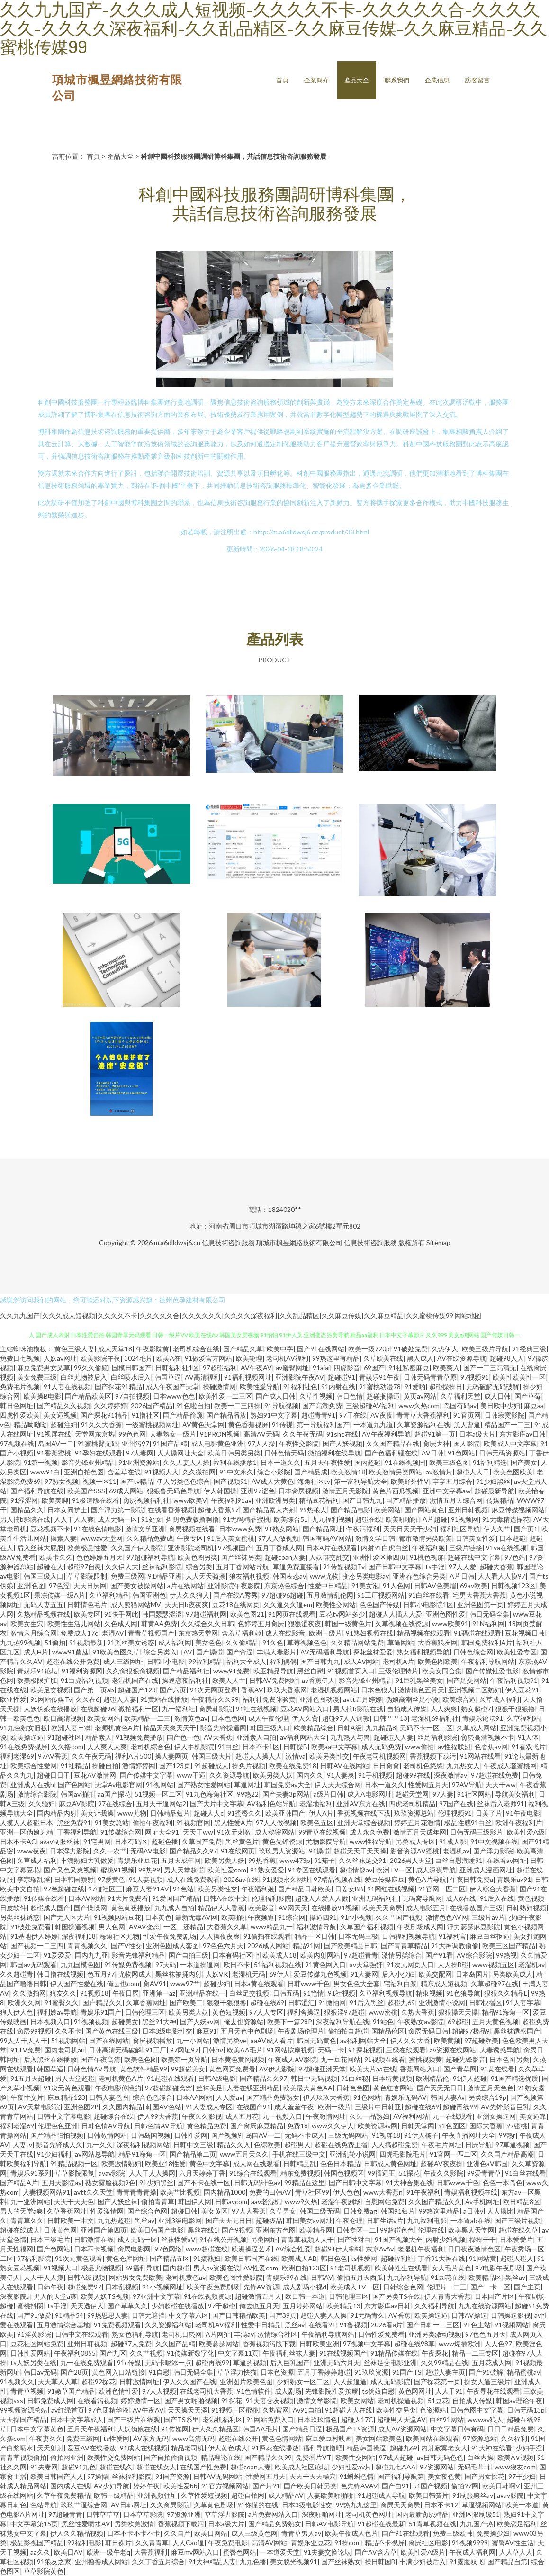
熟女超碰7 (476, 1709)
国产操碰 (209, 1652)
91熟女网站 (282, 1529)
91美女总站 (112, 1822)
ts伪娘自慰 (378, 2391)
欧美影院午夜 (100, 1358)
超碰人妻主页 (445, 2372)
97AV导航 (467, 1785)
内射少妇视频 (446, 2239)
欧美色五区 (316, 1822)
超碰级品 (269, 2220)
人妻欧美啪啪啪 (330, 2495)
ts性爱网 (364, 2258)
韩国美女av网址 (309, 2220)
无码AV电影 (148, 1851)
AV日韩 (433, 1453)
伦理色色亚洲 (58, 2126)
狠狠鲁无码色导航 (173, 1491)
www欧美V (190, 1500)
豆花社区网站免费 (36, 2344)
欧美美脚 (55, 1500)
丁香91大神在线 (441, 2258)
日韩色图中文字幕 (476, 2410)
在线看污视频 (97, 2400)
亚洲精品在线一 (202, 1993)
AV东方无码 (151, 2438)
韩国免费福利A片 (487, 1642)
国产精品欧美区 (88, 1396)
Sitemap (438, 1242)
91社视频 (341, 1993)
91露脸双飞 (467, 2562)
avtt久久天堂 (93, 2192)
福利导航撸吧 (322, 2448)
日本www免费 (240, 1529)
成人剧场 (288, 2391)
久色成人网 (120, 1623)
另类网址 (264, 2239)
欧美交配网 (435, 1974)
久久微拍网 (199, 1472)
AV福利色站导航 (271, 1803)
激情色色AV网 (447, 1917)
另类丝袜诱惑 (20, 1917)
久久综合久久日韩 (207, 1623)
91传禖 (282, 1424)
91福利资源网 (82, 1671)
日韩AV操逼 (469, 2315)
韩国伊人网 (194, 2201)
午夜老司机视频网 (379, 1756)
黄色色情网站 (282, 2438)
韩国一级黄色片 (348, 1623)
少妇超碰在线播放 (177, 2306)
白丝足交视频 (249, 1993)
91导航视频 (281, 1405)
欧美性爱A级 (526, 1832)
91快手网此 (121, 1614)
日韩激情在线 (94, 2239)
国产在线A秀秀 (235, 1595)
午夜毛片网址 (441, 2145)
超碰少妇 (217, 1983)
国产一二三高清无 (489, 1368)
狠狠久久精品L (505, 1993)
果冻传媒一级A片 (59, 1595)
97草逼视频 (512, 2145)
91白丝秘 (355, 2078)
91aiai (321, 1368)
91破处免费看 (30, 1927)
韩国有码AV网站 (327, 1538)
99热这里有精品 (336, 1358)
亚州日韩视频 (468, 1510)
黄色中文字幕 (209, 2164)
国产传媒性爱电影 (492, 1671)
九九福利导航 (407, 2277)
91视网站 (159, 1785)
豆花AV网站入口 (304, 1709)
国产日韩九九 (362, 1500)
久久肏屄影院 (170, 2505)
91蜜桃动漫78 (380, 1387)
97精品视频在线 (337, 1879)
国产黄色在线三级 (111, 2031)
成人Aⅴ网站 (361, 1661)
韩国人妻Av (448, 2097)
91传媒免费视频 (128, 1965)
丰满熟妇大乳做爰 (87, 1860)
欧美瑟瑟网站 (219, 2344)
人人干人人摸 (43, 2277)
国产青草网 (460, 2069)
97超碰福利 (220, 1368)
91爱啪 (415, 1387)
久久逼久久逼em (287, 1604)
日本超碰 (512, 1538)
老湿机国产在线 (135, 1680)
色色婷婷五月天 (99, 1557)
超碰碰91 (341, 1377)
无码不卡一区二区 (426, 1728)
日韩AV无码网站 (217, 2476)
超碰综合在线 (114, 2116)
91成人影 (453, 1841)
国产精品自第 (507, 2562)
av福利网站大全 (303, 1737)
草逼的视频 (249, 2363)
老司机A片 (398, 1661)
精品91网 (306, 1946)
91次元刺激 (234, 1832)
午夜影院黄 (152, 1349)
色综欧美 (267, 2145)
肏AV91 (154, 1983)
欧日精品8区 (521, 2201)
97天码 (165, 1965)
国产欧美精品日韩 (350, 1946)
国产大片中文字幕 (216, 1803)
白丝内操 (480, 2457)
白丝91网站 (447, 2419)
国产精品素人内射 (269, 1510)
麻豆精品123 (66, 2097)
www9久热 (301, 2201)
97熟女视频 (62, 1481)
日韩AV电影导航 (329, 2524)
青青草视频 (27, 2391)
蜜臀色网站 (239, 2552)
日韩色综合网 (473, 1652)
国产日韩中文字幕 (395, 1567)
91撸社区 (145, 1415)
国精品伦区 (388, 2031)
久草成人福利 (499, 1699)
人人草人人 (515, 2552)
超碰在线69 (267, 2002)
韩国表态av (289, 1576)
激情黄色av (190, 1718)
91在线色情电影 (97, 1529)
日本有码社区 (232, 1955)
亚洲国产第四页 (104, 2230)
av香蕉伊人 (318, 1680)
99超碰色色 (397, 2230)
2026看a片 (387, 2325)
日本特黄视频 (392, 2078)
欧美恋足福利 (517, 2524)
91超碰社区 (64, 1737)
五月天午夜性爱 (327, 1462)
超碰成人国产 (50, 1908)
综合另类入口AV (168, 1652)
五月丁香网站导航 (242, 1567)
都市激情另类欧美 (425, 1538)
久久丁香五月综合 (158, 2562)
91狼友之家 (54, 2562)
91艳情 (313, 1993)
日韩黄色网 (60, 2230)
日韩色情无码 (284, 1453)
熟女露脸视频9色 (110, 2182)
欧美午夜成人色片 (351, 2533)
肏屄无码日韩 (428, 2031)
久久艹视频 (146, 2353)
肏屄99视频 (34, 2031)
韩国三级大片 (212, 1756)
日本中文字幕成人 (76, 2419)
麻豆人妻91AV (147, 1889)
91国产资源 (172, 2476)
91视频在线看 (384, 2059)
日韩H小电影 (166, 1661)
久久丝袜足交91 (362, 1860)
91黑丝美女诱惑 (130, 1642)
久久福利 (514, 2438)
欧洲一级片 (325, 1633)
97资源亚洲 (184, 2514)
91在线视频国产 (343, 2353)
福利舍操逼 (303, 2012)
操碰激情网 (219, 1387)
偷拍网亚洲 (66, 2457)
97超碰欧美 (481, 2040)
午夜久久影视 (202, 2116)
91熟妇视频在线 (369, 1633)
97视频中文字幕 (366, 2344)
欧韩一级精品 (114, 2495)
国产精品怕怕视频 (56, 2135)
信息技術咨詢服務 (228, 1242)
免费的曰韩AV (270, 2192)
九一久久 (99, 2145)
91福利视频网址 (247, 1377)
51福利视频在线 (277, 1965)
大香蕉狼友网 (438, 1642)
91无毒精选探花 (506, 1519)
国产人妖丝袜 (117, 2201)
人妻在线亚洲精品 (252, 2088)
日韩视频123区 (513, 1586)
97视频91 (474, 1377)
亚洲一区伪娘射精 (26, 1832)
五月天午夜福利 (90, 2429)
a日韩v (473, 2211)
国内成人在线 (70, 2486)
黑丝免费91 (74, 1822)
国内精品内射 (57, 1813)
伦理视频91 (455, 1813)
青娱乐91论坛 (37, 1671)
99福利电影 (84, 2543)
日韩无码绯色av (257, 2182)
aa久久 (40, 2552)
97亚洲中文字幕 (156, 2296)
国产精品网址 (322, 1529)
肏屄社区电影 (428, 2543)
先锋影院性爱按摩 (331, 2391)
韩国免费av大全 (287, 1785)
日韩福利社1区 (177, 1368)
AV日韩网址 (128, 2505)
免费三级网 (127, 1576)
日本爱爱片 (516, 2239)
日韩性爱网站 (30, 2353)
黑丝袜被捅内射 (178, 1974)
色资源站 (433, 2410)
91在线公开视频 (223, 2239)
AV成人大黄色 (273, 1481)
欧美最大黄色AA (308, 2088)
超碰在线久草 (518, 2230)
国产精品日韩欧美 (304, 1889)
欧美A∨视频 (515, 2457)
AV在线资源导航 (461, 1358)
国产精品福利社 (186, 1671)
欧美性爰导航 (259, 1387)
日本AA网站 (194, 2097)
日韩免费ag (360, 2211)
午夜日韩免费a (471, 1879)
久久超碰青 (16, 1974)
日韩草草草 (102, 2514)
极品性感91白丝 (468, 1822)
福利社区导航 (460, 1529)
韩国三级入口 (43, 1576)
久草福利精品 (109, 1595)
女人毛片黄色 (451, 2268)
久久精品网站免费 (357, 1642)
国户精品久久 (102, 2002)
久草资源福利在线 (423, 1424)
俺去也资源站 (243, 2021)
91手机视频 (375, 1775)
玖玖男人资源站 (282, 1851)
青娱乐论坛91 (482, 1718)
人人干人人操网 (152, 2173)
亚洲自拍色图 (84, 1472)
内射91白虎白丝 (384, 1548)
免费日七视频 (20, 1358)
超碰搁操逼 (383, 1396)
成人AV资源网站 (402, 2429)
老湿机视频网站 (334, 1690)
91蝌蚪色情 (357, 2476)
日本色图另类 (509, 2059)
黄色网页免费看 (232, 2069)
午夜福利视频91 (514, 1680)
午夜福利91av (231, 1500)
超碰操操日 (445, 1387)
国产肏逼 (239, 1652)
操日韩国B (380, 2562)
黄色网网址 (415, 2391)
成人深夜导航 (436, 1870)
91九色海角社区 (209, 1794)
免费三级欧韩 (453, 2533)
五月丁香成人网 (279, 1548)
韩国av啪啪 (77, 1794)
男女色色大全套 (356, 1983)
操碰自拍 (105, 1766)
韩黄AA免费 (159, 1623)
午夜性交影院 (299, 1443)
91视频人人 (161, 1472)
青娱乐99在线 (286, 2277)
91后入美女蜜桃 (230, 1538)
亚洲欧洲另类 (275, 1500)
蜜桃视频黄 (425, 2059)
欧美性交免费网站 (113, 2457)
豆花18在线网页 (236, 1604)
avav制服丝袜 (60, 1841)
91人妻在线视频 (67, 1387)
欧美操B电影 (42, 1396)
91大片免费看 (128, 1898)
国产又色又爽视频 (70, 1870)
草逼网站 (400, 1642)
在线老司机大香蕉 (206, 2391)
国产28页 (74, 2372)
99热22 (248, 1794)
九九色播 (253, 2562)
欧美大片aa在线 (373, 2069)
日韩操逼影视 (511, 2315)
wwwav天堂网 (102, 1538)
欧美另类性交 (329, 1756)
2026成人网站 (268, 1946)
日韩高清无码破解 (115, 2050)
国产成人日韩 (276, 1396)
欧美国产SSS (86, 1491)
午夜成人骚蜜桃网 (510, 1766)
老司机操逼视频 (401, 2400)
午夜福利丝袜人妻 (288, 2353)
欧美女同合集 (442, 1671)
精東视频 (429, 1993)
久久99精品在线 (444, 2363)
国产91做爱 (34, 2315)
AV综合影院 (474, 1955)
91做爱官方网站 (208, 1358)
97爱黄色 (111, 1879)
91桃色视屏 (427, 1557)
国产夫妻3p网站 (286, 1794)
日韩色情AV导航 (91, 2069)
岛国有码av (460, 1405)
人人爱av (229, 2097)
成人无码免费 (381, 1747)
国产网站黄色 (424, 1510)
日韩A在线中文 (225, 1898)
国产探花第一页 (437, 2381)
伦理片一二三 (447, 2287)
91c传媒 (129, 2363)
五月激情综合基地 (63, 2325)
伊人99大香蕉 (157, 2116)
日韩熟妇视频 (526, 1908)
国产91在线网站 (320, 1349)
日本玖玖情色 (317, 2419)
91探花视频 (365, 2050)
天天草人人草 (58, 2381)
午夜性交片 (27, 2097)
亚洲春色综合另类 (419, 1576)
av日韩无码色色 (440, 2457)
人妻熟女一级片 (173, 1434)
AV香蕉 (399, 2315)
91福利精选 (490, 1462)
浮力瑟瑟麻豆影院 (473, 1927)
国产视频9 (226, 2135)
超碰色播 (165, 1841)
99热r (507, 2135)
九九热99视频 (20, 1642)
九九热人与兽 (350, 1737)
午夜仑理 (349, 2220)
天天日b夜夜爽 (186, 1604)
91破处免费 (411, 1349)
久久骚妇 (41, 1803)
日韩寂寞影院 (504, 1415)
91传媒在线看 (44, 1898)
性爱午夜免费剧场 (169, 1936)
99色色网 (132, 1434)
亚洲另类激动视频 (434, 2334)
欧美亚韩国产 (285, 1813)
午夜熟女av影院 (420, 2021)
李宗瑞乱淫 (33, 1879)
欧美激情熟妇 (121, 2164)
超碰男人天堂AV (401, 2419)
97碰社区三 (105, 1889)
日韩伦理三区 (145, 2012)
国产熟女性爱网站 (203, 1785)
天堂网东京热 (95, 1434)
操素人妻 (63, 1538)
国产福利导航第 (401, 2476)
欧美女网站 (103, 1718)
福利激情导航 (316, 1927)
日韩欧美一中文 (70, 2220)
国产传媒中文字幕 (146, 1775)
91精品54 (69, 2315)
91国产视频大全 (398, 2239)
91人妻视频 (146, 1879)
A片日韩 (462, 1576)
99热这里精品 (439, 2211)
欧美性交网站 (336, 1604)
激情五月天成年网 (419, 1832)
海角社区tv (313, 1481)
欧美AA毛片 (245, 2050)
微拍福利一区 (138, 1709)
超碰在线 (368, 1519)
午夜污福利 (362, 1529)
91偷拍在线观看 (267, 1936)
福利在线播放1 (235, 1462)
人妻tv (22, 2145)
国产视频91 (231, 1481)
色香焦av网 (491, 1747)
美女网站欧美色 (379, 2438)
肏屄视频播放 (152, 2040)
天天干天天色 (74, 2201)
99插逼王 (381, 2173)
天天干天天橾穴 (312, 2476)
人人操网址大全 (180, 1453)
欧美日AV (68, 2552)
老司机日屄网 (182, 2334)
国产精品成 (310, 1472)
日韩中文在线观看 (81, 2334)
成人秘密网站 (275, 1832)
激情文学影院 (317, 2400)
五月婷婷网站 (303, 2306)
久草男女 (283, 2211)
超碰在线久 (116, 2467)
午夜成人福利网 (472, 2552)
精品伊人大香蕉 (221, 1908)
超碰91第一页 (434, 1434)
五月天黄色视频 (495, 2021)
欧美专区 (87, 1614)
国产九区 (112, 2353)
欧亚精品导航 (273, 1671)
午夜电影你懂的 (118, 2088)
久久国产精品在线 (392, 1443)
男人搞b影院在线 (25, 1519)
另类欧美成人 (512, 1974)
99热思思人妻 (107, 2315)
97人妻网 (139, 1453)
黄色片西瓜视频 (395, 1491)
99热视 (506, 1955)
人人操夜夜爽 (220, 1936)
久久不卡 (68, 2031)
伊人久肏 (305, 1718)
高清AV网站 (269, 2543)
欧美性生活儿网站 (73, 1623)
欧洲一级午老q (108, 2552)
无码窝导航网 (422, 1898)
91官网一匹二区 (442, 1889)
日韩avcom (231, 2201)
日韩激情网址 (139, 2381)
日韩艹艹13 (390, 1718)
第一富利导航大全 (360, 1481)
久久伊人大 (121, 1567)
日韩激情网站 (107, 2135)
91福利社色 (300, 1387)
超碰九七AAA (395, 2467)
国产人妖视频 (342, 1443)
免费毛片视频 (20, 1387)
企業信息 (437, 80)
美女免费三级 (37, 1377)
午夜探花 (435, 2353)
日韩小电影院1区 (428, 1604)
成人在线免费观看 (193, 1879)
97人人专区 (266, 2012)
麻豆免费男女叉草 (43, 1368)
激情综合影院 (37, 1794)
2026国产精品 (151, 1405)
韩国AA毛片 (261, 2429)
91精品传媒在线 (394, 2353)
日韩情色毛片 (87, 1604)
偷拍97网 (464, 2486)
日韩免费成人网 (50, 2400)
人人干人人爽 (74, 1519)
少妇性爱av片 (351, 2467)
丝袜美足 (209, 2088)
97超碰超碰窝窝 (168, 2088)
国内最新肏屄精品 (422, 2514)
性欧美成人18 (276, 1955)
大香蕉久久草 (227, 1927)
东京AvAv (380, 2249)
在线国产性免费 (203, 2467)
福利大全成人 (246, 1661)
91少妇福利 (54, 2154)
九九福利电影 (427, 2220)
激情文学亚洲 (145, 1529)
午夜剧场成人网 (420, 1927)
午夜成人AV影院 (292, 2059)
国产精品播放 (226, 1415)
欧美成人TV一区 (354, 2287)
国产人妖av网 (200, 2021)
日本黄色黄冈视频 (237, 2059)
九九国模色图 (80, 1965)
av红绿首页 (67, 2410)
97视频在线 (17, 1443)
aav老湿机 (266, 2201)
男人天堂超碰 (184, 1870)
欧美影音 (261, 1908)
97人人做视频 (278, 1538)
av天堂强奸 (366, 1965)
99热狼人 (313, 1510)
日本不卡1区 (261, 1747)
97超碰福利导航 (150, 1557)
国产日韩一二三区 (432, 2325)
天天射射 (50, 2448)
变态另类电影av (365, 1576)
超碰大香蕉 (496, 1567)
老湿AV (113, 1633)
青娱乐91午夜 (379, 1377)
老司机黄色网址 (368, 2514)
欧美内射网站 (320, 1955)
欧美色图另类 (197, 1557)
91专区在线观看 (311, 1870)
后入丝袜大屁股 (40, 1548)
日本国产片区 (494, 2296)
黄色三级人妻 (74, 1349)
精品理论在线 (221, 2457)
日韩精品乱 (299, 2164)
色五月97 (101, 1974)
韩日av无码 (40, 2372)
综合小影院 (273, 1472)
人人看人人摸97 (501, 1576)
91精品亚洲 (165, 1576)
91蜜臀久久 (244, 1813)
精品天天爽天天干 (169, 1728)
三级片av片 (488, 1917)
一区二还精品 (183, 1927)
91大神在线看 (491, 2448)
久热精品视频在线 (43, 1614)
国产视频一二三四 (36, 1946)
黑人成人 (420, 1358)
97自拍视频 (132, 1396)
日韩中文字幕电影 (63, 2116)
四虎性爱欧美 (20, 1415)
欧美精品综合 (313, 1728)
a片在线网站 (185, 1586)
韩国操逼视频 (75, 1927)
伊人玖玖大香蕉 (326, 2097)
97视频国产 (235, 1548)
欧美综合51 (291, 1519)
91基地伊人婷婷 (34, 1936)
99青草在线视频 (322, 1832)
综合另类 (199, 1567)
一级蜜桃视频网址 (152, 1424)
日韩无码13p (526, 2410)
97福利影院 (34, 2258)
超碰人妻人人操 (323, 2315)
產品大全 (356, 80)
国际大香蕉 (486, 2126)
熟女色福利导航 (135, 2334)
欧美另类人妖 (273, 1775)
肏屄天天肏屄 (400, 2505)
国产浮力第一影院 (117, 1510)
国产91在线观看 (405, 2533)
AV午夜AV (256, 1368)
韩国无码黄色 (316, 2040)
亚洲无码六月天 (337, 2363)
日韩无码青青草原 (430, 1377)
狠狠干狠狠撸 (515, 1709)
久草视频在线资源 (401, 1623)
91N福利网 (488, 1623)
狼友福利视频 (249, 1576)
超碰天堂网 (412, 1794)
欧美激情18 (348, 1472)
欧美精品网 (316, 2230)
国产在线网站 (109, 2040)
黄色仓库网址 (126, 2258)
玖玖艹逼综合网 (84, 2505)
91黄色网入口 (325, 1965)
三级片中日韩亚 (378, 2107)
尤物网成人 (135, 1974)
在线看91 (322, 2325)
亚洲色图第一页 (480, 1604)
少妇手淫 (529, 2448)
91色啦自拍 (193, 1405)
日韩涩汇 (301, 2002)
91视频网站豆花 (117, 1917)
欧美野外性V (410, 1481)
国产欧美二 (186, 2002)
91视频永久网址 (286, 1879)
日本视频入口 (50, 2021)
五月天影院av (61, 2182)
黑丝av (144, 2220)
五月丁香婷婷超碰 (324, 2372)
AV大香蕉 (218, 1737)
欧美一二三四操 (237, 1405)
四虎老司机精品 (412, 1803)
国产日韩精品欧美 (238, 2315)
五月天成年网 (181, 1860)
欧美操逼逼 (27, 1737)
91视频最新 (86, 1642)
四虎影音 (346, 1368)
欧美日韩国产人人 (56, 2476)
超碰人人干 (472, 1472)
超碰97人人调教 (345, 1718)
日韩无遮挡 (148, 2315)
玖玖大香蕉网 (287, 1690)
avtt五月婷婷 (362, 1699)
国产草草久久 (127, 2306)
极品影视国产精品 (36, 2543)
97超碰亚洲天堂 (322, 2069)
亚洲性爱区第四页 (379, 1557)
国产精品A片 (19, 2182)
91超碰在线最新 (381, 2524)
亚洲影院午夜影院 (234, 1586)
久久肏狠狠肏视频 (132, 1671)
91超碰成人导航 (381, 2495)
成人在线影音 (285, 1633)
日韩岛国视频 (151, 2135)
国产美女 (524, 1462)
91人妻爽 (340, 1775)
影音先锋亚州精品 (88, 1462)
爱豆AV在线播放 (91, 2448)
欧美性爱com (226, 1870)
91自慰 (159, 2372)
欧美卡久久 (55, 1557)
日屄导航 (478, 2145)
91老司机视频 (350, 2268)
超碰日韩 (184, 2211)
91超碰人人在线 (348, 2410)
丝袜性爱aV (178, 2239)
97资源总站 (480, 2438)
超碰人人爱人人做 (321, 1898)
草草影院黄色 (43, 2571)
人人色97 (498, 2344)
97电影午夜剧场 (498, 2268)
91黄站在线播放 (164, 1699)
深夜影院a (15, 2296)
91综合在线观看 (253, 2173)
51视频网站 (68, 2040)
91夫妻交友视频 (269, 2400)
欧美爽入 (446, 1368)
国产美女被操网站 (136, 1586)
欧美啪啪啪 (402, 1519)
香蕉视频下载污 (433, 1756)
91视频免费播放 (139, 1737)
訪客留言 (477, 80)
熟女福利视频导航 (423, 1652)
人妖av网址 (60, 1358)
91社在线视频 (256, 1709)
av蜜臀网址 (292, 1368)
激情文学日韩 (375, 1538)
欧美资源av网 (377, 2126)
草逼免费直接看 (296, 1567)
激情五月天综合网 (456, 1500)
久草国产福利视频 (366, 1927)
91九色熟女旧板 (23, 1728)
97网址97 (184, 2050)
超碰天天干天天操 (360, 1851)
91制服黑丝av (472, 2495)
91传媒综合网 (120, 1832)
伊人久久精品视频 (76, 2533)
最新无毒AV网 (196, 1917)
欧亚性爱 (13, 1699)
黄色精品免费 (206, 2126)
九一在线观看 (452, 2116)
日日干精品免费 (510, 2429)
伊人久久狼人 (189, 1595)
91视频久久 (17, 2381)
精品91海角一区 (505, 2012)
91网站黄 (482, 2258)
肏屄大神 (436, 1443)
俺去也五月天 (259, 2306)
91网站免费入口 (270, 2419)
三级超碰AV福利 (370, 1405)
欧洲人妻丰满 (71, 1728)
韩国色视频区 (344, 2173)
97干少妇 (522, 2476)
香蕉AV (252, 1690)
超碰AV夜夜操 (442, 2164)
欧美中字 (280, 1349)
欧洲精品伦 (432, 2078)
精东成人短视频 (444, 1983)
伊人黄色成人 (228, 2448)
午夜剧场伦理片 (301, 2031)
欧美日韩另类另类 (234, 1453)
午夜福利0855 (75, 2353)
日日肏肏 (386, 1766)
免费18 (297, 2126)
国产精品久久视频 (63, 1405)
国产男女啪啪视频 (190, 2400)
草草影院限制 (87, 1576)
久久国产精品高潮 (507, 2154)
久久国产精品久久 (434, 2201)
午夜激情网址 (326, 2116)
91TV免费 (25, 2050)
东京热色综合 (284, 1586)
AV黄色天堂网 (203, 1424)
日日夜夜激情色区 (474, 2249)
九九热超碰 (114, 2220)
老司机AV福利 (287, 1358)
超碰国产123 (137, 1690)
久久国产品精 (175, 2344)
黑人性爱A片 (233, 1822)
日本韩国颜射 (74, 1879)
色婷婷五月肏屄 (261, 1623)
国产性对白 (354, 2239)
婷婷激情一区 (141, 2400)
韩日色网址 (16, 1405)
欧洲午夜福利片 (518, 1822)
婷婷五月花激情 (417, 1822)
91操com (347, 2543)
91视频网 (464, 1519)
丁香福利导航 (77, 1832)
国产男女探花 (484, 2476)
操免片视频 (248, 1766)
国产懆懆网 (90, 1908)
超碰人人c (209, 1813)
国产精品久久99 (268, 2457)
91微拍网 (332, 2002)
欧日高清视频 (63, 1718)
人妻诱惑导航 (500, 2050)
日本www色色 (174, 1396)
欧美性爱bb (180, 2486)
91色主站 (477, 2325)
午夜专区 (190, 1538)
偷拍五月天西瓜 (360, 2277)
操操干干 (482, 2239)
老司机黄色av (186, 2277)
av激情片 (439, 1472)
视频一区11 (99, 1481)
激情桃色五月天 (421, 1690)
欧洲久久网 (24, 2002)
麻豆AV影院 (76, 1803)
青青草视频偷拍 (23, 2457)
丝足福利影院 (437, 1737)
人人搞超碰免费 (394, 2145)
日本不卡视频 (94, 2249)
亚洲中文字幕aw (447, 1491)
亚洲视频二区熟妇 (474, 1690)
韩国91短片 (398, 2211)
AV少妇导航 (111, 2486)
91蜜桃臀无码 (97, 1443)
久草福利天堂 (460, 1396)
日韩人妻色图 (109, 2097)
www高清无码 (193, 2438)
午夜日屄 (125, 1993)
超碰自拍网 (247, 2495)
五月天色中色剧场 (247, 2031)
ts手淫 (435, 1567)
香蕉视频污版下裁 (269, 2344)
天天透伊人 (87, 2306)
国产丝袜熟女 (341, 2562)
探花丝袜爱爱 (373, 1652)
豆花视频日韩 (525, 1633)
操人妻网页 (171, 1756)
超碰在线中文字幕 (474, 1557)
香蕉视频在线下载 (363, 1813)
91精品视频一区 (74, 2164)
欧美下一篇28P (289, 2021)
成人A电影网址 (369, 1794)
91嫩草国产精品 (71, 2391)
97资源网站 (437, 2467)
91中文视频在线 (494, 1841)
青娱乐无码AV (406, 2097)
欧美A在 (168, 1358)
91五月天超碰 (30, 2078)
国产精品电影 (350, 1510)
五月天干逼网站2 (161, 1803)
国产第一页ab (94, 1690)
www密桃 (383, 2012)
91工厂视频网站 (381, 1595)
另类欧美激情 (134, 2524)
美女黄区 (214, 2211)
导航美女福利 (515, 1794)
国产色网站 (74, 1785)
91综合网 (292, 1917)
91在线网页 (238, 1851)
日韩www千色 (309, 1983)
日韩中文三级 (193, 2145)
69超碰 (458, 2021)
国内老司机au (65, 2050)
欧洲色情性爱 (118, 2391)
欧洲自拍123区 (304, 2268)
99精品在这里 (304, 2182)
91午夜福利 (423, 2192)
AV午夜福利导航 (386, 1434)
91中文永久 (236, 1472)
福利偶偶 (283, 1661)
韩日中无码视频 (314, 2078)
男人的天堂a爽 (21, 2211)
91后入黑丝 (367, 2002)
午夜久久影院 (443, 2173)
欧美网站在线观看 (432, 2438)
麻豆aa (534, 1405)
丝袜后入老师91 (500, 1803)
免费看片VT (314, 2457)
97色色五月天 (485, 2334)
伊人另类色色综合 (183, 1481)
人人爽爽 (444, 1709)
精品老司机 (187, 2448)
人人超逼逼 (350, 2381)
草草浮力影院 (224, 2514)
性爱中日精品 (328, 1586)
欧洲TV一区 (394, 1870)
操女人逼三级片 (487, 2381)
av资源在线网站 (453, 2050)
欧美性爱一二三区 (225, 1396)
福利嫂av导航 (57, 2012)
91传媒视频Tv (344, 1567)
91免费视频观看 (117, 2325)
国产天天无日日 (440, 2088)
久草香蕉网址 (146, 2002)
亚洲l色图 (31, 1586)
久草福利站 (523, 1718)
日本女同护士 (67, 1510)
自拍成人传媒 (407, 1709)
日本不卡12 (441, 2505)
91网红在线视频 (390, 1889)
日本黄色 (158, 1917)
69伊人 (279, 1974)
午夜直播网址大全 (468, 2135)
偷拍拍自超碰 (348, 2031)
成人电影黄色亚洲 (217, 1443)
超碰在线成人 (20, 2230)
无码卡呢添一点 (168, 2363)
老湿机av (456, 1851)
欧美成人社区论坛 (301, 2467)
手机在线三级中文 (298, 2154)
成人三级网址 (123, 1661)
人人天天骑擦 (205, 1576)
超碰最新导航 (494, 1491)
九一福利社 (178, 1709)
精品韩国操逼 (366, 2448)
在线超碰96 (98, 1709)
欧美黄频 (447, 2040)
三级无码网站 (348, 2135)
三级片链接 (465, 1548)
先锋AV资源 (261, 2287)
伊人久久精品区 (215, 2429)
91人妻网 (364, 1974)
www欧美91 (450, 1623)
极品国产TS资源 (350, 2429)
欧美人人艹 (228, 1680)
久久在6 (87, 1699)
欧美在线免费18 (292, 1766)
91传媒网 (175, 2429)
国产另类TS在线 (396, 2296)
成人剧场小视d (304, 2287)
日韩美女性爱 (475, 1538)
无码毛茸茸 (474, 2467)
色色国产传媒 (379, 1604)
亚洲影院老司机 (191, 1548)
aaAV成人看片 (272, 2040)
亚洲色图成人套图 (172, 1946)
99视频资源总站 (23, 2410)
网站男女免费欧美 (135, 2277)
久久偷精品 (242, 1642)
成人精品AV (286, 2495)
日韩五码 (286, 1993)
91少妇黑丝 (493, 1481)
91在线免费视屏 (23, 1747)
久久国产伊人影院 (137, 1548)
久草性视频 (316, 1396)
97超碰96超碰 (282, 1595)
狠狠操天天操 (458, 2012)
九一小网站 (192, 2040)
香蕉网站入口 (420, 2069)
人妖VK (217, 1974)
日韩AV (322, 2277)
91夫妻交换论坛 (327, 2552)
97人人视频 (159, 2391)
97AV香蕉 (53, 1756)
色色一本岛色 (502, 2182)
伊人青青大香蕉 (447, 2296)
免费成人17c (79, 1633)
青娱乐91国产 (101, 2012)
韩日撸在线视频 (60, 1974)
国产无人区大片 (67, 1917)
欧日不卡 (237, 1965)
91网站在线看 (480, 1756)
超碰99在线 (413, 1775)
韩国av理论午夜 (519, 2400)
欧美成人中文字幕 (510, 1443)
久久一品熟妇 (369, 2116)
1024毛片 (138, 1358)
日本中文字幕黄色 (36, 2429)
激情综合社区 (277, 2334)
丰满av (244, 2334)
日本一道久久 (280, 1462)
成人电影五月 (426, 1908)
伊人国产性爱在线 (76, 1983)
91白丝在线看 (428, 1595)
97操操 (97, 2476)
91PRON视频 (220, 1434)
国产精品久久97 (193, 1851)
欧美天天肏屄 (382, 1908)
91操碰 (319, 1851)
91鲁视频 (353, 2325)
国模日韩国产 (132, 1368)
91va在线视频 (506, 1548)
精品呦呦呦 (30, 1424)
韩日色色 (334, 2258)
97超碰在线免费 (494, 1775)
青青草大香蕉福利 (423, 1415)
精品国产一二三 (507, 1424)
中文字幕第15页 (34, 2524)
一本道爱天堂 (280, 2552)
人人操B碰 (453, 1965)
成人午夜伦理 (268, 1718)
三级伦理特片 (398, 1671)
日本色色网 (227, 1718)
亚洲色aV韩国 (487, 2164)
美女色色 (208, 1642)
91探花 (231, 2400)
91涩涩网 (24, 1500)
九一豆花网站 (340, 2059)
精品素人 (98, 1737)
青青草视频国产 (151, 1633)
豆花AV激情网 (95, 1775)
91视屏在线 (54, 1434)
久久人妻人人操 (186, 1462)
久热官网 (275, 2410)
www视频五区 (493, 1965)
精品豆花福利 (319, 1500)
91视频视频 (91, 2021)
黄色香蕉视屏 (248, 1424)
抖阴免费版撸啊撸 (192, 1519)
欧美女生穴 (27, 1623)
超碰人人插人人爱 (395, 1614)
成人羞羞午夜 (294, 2107)
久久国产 (177, 2533)
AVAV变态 (144, 1927)
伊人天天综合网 (338, 1785)
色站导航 (43, 2505)
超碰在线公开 (238, 2438)
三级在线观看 (406, 2050)
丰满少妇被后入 (422, 2562)
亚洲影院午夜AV (299, 1377)
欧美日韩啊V (501, 2486)
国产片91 (266, 2486)
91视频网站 (512, 2325)
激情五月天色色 (490, 2088)
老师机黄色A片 (117, 1728)
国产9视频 (237, 2230)
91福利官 (452, 1936)
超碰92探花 (98, 2381)
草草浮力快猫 (237, 2372)
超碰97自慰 (84, 1567)
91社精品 (74, 1766)
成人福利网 (174, 1642)
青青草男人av (301, 2533)
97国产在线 (456, 1803)
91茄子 (324, 1860)
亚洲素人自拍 (256, 1737)
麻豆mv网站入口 (195, 2552)
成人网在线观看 (256, 2164)
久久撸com (67, 1747)
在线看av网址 (506, 1860)
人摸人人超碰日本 (26, 1822)
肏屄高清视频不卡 (487, 1737)
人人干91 (449, 2391)
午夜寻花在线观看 (493, 2391)
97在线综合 (115, 1803)
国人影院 (466, 1443)
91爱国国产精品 (175, 1898)
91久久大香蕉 (101, 1424)
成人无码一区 (117, 1519)
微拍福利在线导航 (334, 1453)
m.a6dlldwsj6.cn (177, 1242)
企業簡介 (316, 80)
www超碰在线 (207, 2249)
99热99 (149, 1870)
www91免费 (231, 1671)
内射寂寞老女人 (444, 2448)
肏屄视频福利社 (146, 1500)
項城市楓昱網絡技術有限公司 (299, 1242)
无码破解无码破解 (492, 1387)
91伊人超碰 (470, 2078)
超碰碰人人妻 (394, 1737)
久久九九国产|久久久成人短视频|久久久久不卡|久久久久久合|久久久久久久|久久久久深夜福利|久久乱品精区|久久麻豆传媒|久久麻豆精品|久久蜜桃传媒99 (226, 1315)
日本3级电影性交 (167, 2031)
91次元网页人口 (410, 1965)
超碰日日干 (53, 1775)
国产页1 (526, 1529)
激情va (296, 1756)
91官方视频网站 (225, 2486)
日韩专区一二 (356, 2230)
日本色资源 (277, 2372)
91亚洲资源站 (138, 1462)
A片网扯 (218, 2334)
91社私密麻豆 (408, 1368)
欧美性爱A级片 (423, 2552)
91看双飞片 (529, 1747)
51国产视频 (430, 2486)
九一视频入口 (282, 2116)
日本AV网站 (86, 1898)
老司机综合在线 (196, 1349)
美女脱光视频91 (293, 2562)
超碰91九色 (79, 2467)
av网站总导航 (95, 2154)
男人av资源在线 (216, 2268)
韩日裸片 (118, 2543)
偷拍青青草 (157, 2201)
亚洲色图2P (81, 2107)
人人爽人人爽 (107, 1747)
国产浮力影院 (493, 1851)
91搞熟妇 (207, 2258)
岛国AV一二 (55, 1443)
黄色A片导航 (427, 1879)
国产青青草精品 (404, 1946)
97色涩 (59, 1586)
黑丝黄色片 (242, 1841)
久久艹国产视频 (399, 1917)
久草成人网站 (476, 1728)
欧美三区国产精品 (508, 1946)
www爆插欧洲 (460, 2344)
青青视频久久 (87, 1946)
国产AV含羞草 (376, 2552)
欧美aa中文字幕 (334, 1747)
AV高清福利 (202, 1377)
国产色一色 (183, 1737)
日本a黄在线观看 (259, 1983)
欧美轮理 (249, 1358)
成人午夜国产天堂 (172, 1387)
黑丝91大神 (159, 2021)
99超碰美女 (188, 2069)
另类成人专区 (415, 1841)
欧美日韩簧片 (429, 2495)
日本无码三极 (358, 1936)
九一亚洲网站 (30, 2201)
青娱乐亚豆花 (137, 1860)
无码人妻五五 (43, 1604)
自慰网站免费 (385, 2201)
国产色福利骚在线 (391, 1453)
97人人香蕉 (249, 2211)
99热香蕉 (262, 1860)
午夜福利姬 (428, 1548)
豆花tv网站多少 (342, 1614)
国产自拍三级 (188, 1955)
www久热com (419, 1405)
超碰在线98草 (414, 2344)
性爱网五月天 (428, 1785)
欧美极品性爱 (87, 1548)
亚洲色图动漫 (319, 1699)
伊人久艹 (497, 1529)
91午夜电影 (523, 1813)
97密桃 (516, 2126)
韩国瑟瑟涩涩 (162, 1614)
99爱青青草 (484, 2173)
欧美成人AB (299, 2258)
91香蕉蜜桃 (54, 1453)
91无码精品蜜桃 (246, 1519)
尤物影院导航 (326, 1841)
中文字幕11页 (238, 2353)
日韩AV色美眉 (435, 1586)
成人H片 (36, 1652)
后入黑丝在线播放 (50, 2059)
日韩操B (295, 1747)
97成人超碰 (396, 2457)
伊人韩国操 (220, 1491)
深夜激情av (450, 1775)
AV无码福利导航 (324, 1652)
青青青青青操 (136, 2192)
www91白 (45, 1472)
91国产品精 (170, 1443)
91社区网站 (474, 1794)
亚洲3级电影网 (180, 2220)
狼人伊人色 (16, 2012)
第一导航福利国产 (323, 1424)
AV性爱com (260, 2268)
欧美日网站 (210, 2533)
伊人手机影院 (194, 1747)
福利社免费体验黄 (269, 1699)
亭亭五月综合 (452, 1481)
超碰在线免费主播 (341, 2145)
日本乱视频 (121, 2287)
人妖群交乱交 (329, 1557)
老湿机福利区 (223, 2419)
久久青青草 (152, 2543)
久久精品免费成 (149, 1538)
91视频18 (94, 1993)
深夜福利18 (79, 1936)
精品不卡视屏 (385, 2543)
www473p (294, 1860)
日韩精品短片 (170, 1813)
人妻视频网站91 (46, 2192)
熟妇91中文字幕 (273, 1415)
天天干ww (501, 1785)
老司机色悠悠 (423, 1766)
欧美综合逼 (459, 1699)
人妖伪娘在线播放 (50, 1709)
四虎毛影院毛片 (402, 2154)
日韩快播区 (485, 2002)
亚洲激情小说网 (442, 2002)
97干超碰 (221, 2306)
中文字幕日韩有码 (457, 2429)
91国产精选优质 (514, 2078)
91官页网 (467, 1415)
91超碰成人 (211, 1766)
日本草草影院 (143, 2514)
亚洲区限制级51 (476, 2514)
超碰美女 (125, 2021)
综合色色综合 (152, 2097)
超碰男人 (297, 2145)
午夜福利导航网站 (487, 1661)
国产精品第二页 (193, 2154)
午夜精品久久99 (215, 1699)
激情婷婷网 (138, 1766)
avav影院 (112, 2173)
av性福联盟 (454, 1747)
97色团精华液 (108, 2410)
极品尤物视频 (101, 2268)
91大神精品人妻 (212, 2562)
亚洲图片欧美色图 (246, 2381)
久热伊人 (445, 1349)
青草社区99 (312, 2192)
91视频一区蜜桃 (235, 2410)
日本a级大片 (477, 1434)
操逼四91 (323, 1917)
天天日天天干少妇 (409, 1529)
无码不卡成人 (304, 2135)
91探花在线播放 (275, 2448)
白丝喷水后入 (131, 1377)
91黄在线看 (497, 2069)
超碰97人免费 (131, 2344)
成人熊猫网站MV (136, 1604)
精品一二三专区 (475, 2353)
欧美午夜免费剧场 (213, 2287)
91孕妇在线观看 (98, 1453)
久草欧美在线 (383, 1358)
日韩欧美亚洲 (319, 2344)
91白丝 (228, 1747)
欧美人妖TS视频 (105, 2296)
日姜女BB (349, 1889)
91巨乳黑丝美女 (419, 1680)
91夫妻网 (44, 2467)
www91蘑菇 (70, 1652)
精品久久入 (233, 2145)
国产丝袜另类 (241, 1557)
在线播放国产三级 (476, 1908)
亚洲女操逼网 (496, 2116)
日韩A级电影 (217, 2078)
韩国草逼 (167, 1377)
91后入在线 (497, 1898)
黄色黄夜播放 (131, 1908)
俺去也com (123, 1983)
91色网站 (461, 1453)
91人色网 (396, 1586)
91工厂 (155, 2050)
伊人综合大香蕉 (492, 1889)
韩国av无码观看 (33, 1965)
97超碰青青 (361, 1955)
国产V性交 (126, 1946)
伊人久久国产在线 (189, 2381)
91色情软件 (254, 2391)
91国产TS (407, 2372)
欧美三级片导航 (485, 1349)
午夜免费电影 (228, 2543)
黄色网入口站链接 (118, 2372)
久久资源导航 (229, 1775)
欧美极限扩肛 (37, 1680)
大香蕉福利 (150, 2552)
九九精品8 (381, 1728)
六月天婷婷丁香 (202, 2173)
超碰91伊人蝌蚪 (338, 2249)
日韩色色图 (352, 2088)
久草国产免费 (202, 1841)
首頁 (282, 80)
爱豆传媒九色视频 (320, 1974)
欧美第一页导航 (184, 2059)
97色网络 (168, 2249)
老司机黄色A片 (121, 2078)
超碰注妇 (64, 1424)
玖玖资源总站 (414, 1813)
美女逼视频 (60, 1415)
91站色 (383, 2021)
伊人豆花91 (522, 1690)
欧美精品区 (485, 2277)
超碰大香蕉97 (218, 1510)
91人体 (528, 1737)
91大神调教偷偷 (454, 1946)
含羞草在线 (124, 1472)
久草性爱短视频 (204, 2495)
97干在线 (353, 1415)
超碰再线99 (460, 2107)
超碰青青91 (318, 1415)
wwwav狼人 (485, 2419)
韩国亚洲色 (149, 1595)
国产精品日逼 (302, 2429)
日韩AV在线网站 (344, 1766)
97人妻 (442, 1794)
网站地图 (468, 1315)
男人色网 (112, 1927)
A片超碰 (435, 1519)
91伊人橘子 (421, 2135)
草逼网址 (247, 1785)
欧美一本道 (522, 2505)
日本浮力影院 (70, 1851)
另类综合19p (487, 2097)
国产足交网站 (466, 1680)
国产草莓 (527, 1396)
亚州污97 (135, 1443)
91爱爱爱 (57, 1955)
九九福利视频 (331, 1519)
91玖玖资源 (371, 2372)
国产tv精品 (136, 1481)
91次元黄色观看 (67, 2088)
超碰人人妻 (119, 1699)
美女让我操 (97, 1813)
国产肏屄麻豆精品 (256, 2126)
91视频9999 (470, 2543)
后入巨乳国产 (290, 2363)
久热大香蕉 (417, 2012)
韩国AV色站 (163, 2107)
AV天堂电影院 (39, 2107)
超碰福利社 (397, 2258)
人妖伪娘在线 (137, 2429)
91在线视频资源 (207, 2296)
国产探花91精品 (118, 1387)
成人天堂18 (115, 1349)
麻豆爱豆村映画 (329, 2438)
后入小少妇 (398, 1974)
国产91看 (439, 1955)
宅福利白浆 (400, 1983)
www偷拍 (419, 1747)
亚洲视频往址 (157, 2495)
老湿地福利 (316, 1803)
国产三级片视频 (518, 2220)
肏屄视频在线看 (192, 1529)
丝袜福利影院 (162, 1567)
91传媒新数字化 (190, 2353)
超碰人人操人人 (258, 1756)
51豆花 (438, 2400)
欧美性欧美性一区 (519, 1377)
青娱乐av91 (514, 1879)
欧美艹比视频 (180, 2192)
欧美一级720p (369, 1349)
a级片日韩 (328, 1794)
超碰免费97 (84, 2287)
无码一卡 (331, 2050)
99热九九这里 (356, 2505)
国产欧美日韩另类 (310, 2486)
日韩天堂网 (417, 2126)
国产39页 (283, 2315)
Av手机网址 (482, 2201)
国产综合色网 (147, 2211)
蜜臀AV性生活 (513, 2543)
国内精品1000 (224, 2192)
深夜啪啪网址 (322, 2514)
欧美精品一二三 (147, 1718)
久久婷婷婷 (110, 1405)
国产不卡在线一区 (203, 2182)
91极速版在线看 (95, 1500)
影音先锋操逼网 (223, 1728)
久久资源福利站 (168, 2325)
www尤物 (324, 1576)
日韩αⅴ (212, 2050)
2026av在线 (241, 1879)
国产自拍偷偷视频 (170, 2457)
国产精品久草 (243, 1349)
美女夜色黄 (444, 2476)
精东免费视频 (300, 2173)
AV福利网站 (411, 2116)
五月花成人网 (492, 2363)
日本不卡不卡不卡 (133, 2533)
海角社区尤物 (119, 1936)
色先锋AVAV (359, 2486)
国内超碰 (367, 1462)
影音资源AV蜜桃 (414, 1851)
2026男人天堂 (411, 1860)
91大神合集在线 (409, 2182)
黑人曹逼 (467, 1424)
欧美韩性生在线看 (401, 2268)
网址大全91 (162, 1832)
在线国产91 (253, 2107)
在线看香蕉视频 (171, 1510)
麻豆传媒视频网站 (518, 1510)
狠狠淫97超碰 (344, 2012)
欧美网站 (387, 1510)
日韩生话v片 (385, 2220)
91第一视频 (41, 1462)
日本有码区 (131, 1841)
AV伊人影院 (277, 2069)
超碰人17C (357, 2419)
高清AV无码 (261, 1434)
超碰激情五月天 (258, 2296)
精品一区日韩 (314, 1936)
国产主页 (527, 2287)
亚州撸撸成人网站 (101, 2562)
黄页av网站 (420, 1396)
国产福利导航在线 (36, 1491)
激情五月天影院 (345, 1491)
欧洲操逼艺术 (251, 2249)
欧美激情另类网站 (395, 1472)
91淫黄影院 (34, 2334)
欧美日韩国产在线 (251, 2258)
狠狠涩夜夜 (304, 1623)
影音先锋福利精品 (138, 1955)
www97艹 (185, 1983)
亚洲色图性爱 (446, 1614)
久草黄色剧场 (214, 2505)
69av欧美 (473, 1586)
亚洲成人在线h (32, 1785)
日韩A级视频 (86, 2277)
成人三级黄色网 (254, 2533)
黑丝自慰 (310, 1671)
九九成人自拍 (174, 1908)
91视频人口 (61, 2268)
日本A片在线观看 (331, 1548)
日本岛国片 (472, 1974)
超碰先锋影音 (466, 2059)
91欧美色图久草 (116, 1652)
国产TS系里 (181, 2419)
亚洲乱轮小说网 (352, 2154)
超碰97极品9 (471, 2031)
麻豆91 (206, 2031)
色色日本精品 (340, 2164)
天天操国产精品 (23, 2419)
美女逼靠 (533, 2116)
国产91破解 (486, 2372)
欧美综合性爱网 (33, 1766)
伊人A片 (321, 1813)
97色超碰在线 (64, 1889)
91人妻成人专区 (209, 2107)
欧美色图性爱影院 (235, 2277)
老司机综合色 (151, 1747)
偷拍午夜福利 (152, 1822)
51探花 (409, 2173)
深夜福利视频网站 (143, 2145)
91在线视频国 (405, 1462)
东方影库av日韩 (522, 1434)
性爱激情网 (107, 2211)
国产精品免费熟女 (272, 2097)
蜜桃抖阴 (30, 2306)
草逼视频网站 (482, 2505)
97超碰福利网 (206, 1614)
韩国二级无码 (320, 2211)
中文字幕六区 (188, 2315)
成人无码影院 (390, 2381)
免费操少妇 (493, 2533)
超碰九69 (401, 2002)
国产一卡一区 (490, 2287)
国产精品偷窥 (183, 1415)
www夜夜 (31, 1851)
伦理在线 (431, 2230)
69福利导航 (142, 2268)
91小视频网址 (162, 2287)
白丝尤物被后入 (84, 1377)
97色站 (514, 1557)
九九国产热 (476, 2524)
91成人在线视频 (143, 2448)
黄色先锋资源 (282, 1841)
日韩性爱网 (190, 2135)
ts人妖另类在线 (33, 2363)
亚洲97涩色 (258, 1491)
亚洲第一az (159, 1993)
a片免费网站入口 (273, 2514)
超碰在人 (50, 1567)
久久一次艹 (109, 1851)
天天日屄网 (90, 1586)
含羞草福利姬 (241, 1633)
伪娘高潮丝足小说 (412, 1699)
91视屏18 (386, 2135)
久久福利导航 (434, 2306)
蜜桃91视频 (117, 1870)
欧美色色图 (140, 2059)
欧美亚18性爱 (165, 2164)
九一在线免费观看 (86, 2363)
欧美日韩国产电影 (157, 2230)
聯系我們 (397, 80)
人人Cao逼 (188, 2543)
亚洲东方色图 (276, 2230)
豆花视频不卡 (50, 1529)
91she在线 (342, 1434)
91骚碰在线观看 (477, 1633)
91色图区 (452, 2126)
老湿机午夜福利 (420, 2249)
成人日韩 (497, 1396)
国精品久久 (27, 1510)
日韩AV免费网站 (273, 1680)
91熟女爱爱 (267, 1870)
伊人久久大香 (410, 2040)
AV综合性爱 (293, 2249)
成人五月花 (242, 2116)
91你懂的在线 (257, 2505)
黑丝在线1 (203, 2230)
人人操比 (500, 2211)
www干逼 (191, 1775)
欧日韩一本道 (305, 2296)
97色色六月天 (223, 1946)
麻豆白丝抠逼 (490, 1936)
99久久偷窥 (91, 1368)
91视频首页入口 (351, 1671)
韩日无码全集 (489, 1614)
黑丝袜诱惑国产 (517, 2031)
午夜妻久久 (46, 2438)
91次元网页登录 (213, 1690)
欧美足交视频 (50, 1690)
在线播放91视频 (335, 1908)
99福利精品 (206, 1661)
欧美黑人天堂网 (471, 2230)
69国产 (374, 1368)
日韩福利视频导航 (408, 1936)
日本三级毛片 (50, 2239)
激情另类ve (230, 2040)
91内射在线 (338, 1387)
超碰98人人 (507, 1358)
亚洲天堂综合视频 (363, 1822)
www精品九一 (272, 1927)
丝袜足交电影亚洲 (390, 2363)
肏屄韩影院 (215, 1709)
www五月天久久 (244, 2154)
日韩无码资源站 (502, 1453)
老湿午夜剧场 (341, 2201)
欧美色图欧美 (513, 1472)
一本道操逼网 (200, 1965)
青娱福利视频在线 (470, 2192)
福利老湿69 (17, 1756)
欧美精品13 (343, 2306)
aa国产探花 (114, 1794)
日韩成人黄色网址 (390, 2164)
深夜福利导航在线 (342, 2021)
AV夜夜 (381, 1415)
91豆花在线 (448, 2277)
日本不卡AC (18, 1841)
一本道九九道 (373, 1424)
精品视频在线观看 (423, 1633)
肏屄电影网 (134, 2249)
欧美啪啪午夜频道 (247, 1917)
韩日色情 (349, 1396)
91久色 (272, 1642)
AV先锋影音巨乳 (505, 2107)
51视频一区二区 (158, 1794)
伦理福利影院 (271, 1898)
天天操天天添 (187, 2410)
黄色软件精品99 (143, 2069)
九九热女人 (463, 1766)
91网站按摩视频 (290, 2050)
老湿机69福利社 (435, 1718)
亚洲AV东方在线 (360, 1803)
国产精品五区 (169, 2258)
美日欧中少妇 (500, 1405)
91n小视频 (356, 1917)
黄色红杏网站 (393, 2088)
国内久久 (310, 1775)
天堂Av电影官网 (118, 1785)
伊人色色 (346, 2192)
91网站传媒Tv (51, 1699)
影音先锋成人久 (59, 2145)
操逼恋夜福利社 (185, 1680)
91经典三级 (529, 1349)
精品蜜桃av (523, 2372)
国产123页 (174, 1766)
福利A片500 (133, 1756)
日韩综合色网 (403, 2287)
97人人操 (261, 1443)
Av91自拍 (307, 2410)
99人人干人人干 (23, 2040)
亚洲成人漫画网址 (486, 1870)
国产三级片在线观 (133, 2419)
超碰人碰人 (516, 2258)
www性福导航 (371, 1841)
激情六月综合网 (33, 1633)
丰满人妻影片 (277, 1652)
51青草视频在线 (432, 2524)
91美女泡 (365, 1586)
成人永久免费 (369, 1832)
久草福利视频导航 (385, 1993)
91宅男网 (97, 1841)
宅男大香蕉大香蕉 (479, 1595)
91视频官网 (193, 1822)
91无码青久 (368, 2315)
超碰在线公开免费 (72, 1661)
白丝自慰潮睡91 (459, 1860)
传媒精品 (499, 1500)
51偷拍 (55, 1642)
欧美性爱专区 (517, 1652)
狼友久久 (63, 1993)
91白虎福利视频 (84, 1680)
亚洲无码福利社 (375, 1898)
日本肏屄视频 (298, 1491)
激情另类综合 (402, 1955)
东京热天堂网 (198, 1633)
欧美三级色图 (449, 1462)
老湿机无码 (248, 1974)
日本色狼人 (377, 1690)
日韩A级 (349, 1728)
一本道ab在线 (470, 2220)
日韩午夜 (50, 2287)
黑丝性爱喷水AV (86, 2524)
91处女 (151, 1519)
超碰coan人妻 (285, 1557)
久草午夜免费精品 (63, 2495)
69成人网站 (126, 1491)
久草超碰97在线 (494, 1983)
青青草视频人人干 (307, 2239)
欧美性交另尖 (396, 2410)
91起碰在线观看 (170, 2078)
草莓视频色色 (307, 1642)
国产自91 (395, 2486)
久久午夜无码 (303, 1434)
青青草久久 (27, 2220)
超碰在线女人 (156, 2467)
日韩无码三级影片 (476, 1832)
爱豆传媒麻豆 (385, 1879)
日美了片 (489, 1813)
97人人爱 (462, 1567)
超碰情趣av (355, 1870)
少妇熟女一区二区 (303, 2381)
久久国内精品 (122, 2107)
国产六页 (173, 1690)
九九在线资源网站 (484, 2306)
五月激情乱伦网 (330, 1595)
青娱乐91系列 (30, 2173)
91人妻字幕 (523, 2002)
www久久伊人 (333, 2126)
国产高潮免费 (322, 1405)
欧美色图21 (247, 1614)
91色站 (183, 1889)
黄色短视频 (228, 2012)
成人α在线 (461, 1898)
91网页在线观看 (291, 1614)
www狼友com (515, 2467)
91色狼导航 (463, 1993)
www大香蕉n (383, 2192)
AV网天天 (293, 1908)
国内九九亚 (91, 1955)
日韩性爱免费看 (381, 2334)
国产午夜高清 (100, 2059)
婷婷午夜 (146, 2486)
